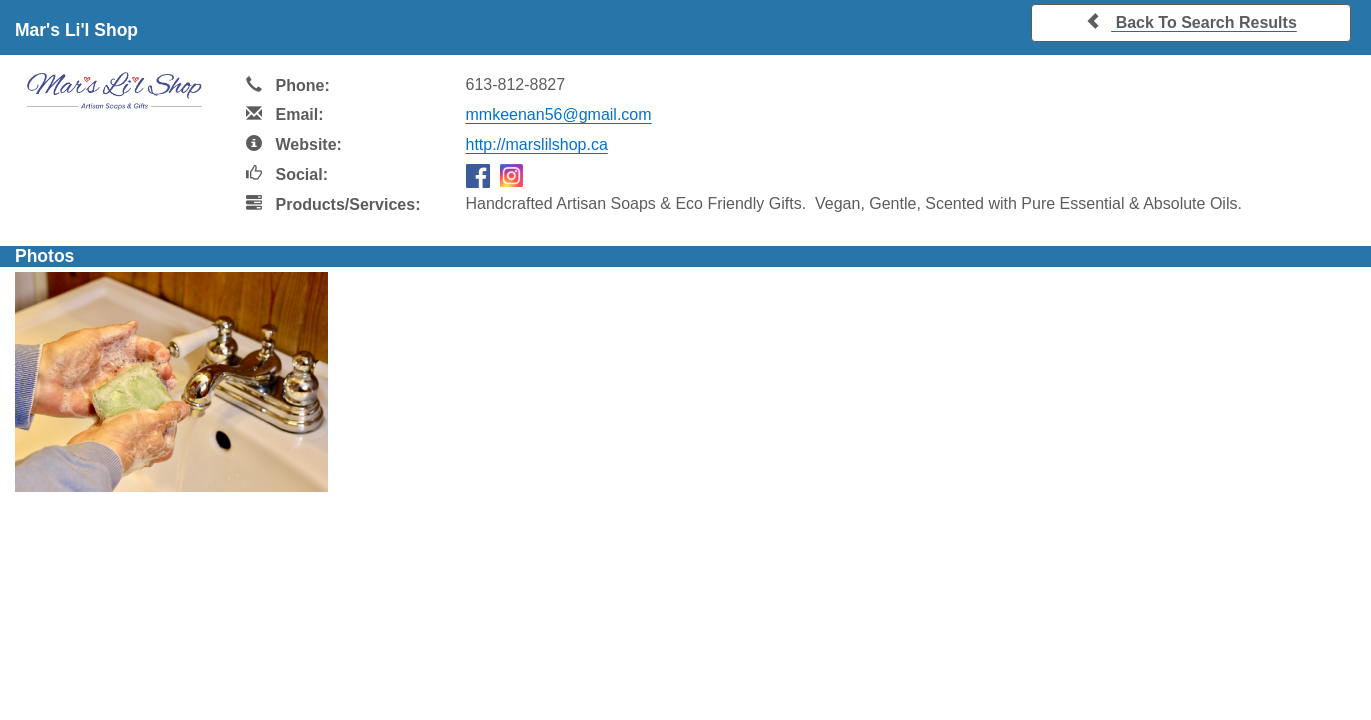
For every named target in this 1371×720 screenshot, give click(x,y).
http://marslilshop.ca (537, 144)
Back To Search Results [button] (1191, 21)
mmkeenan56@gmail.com (559, 114)
